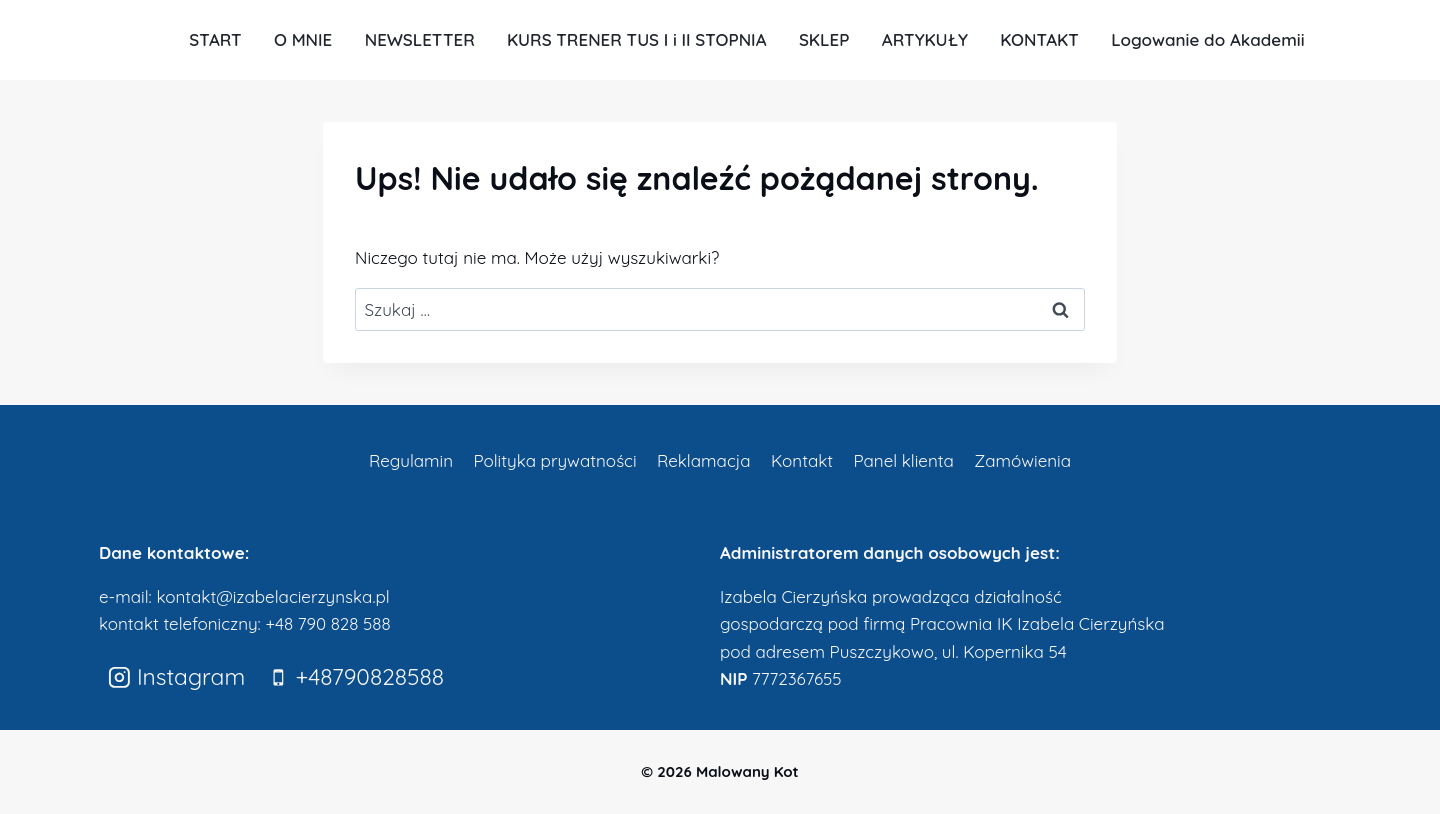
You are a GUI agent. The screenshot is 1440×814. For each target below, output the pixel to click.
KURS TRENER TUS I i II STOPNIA (637, 39)
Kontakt (802, 460)
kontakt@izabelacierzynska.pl (272, 596)
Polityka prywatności (554, 460)
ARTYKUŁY (925, 39)
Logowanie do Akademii (1207, 39)
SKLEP (824, 39)
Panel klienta (903, 460)
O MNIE (303, 39)
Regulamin (411, 460)
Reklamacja (704, 460)
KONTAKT (1039, 39)
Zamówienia (1022, 460)
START (215, 39)
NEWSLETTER (420, 39)
